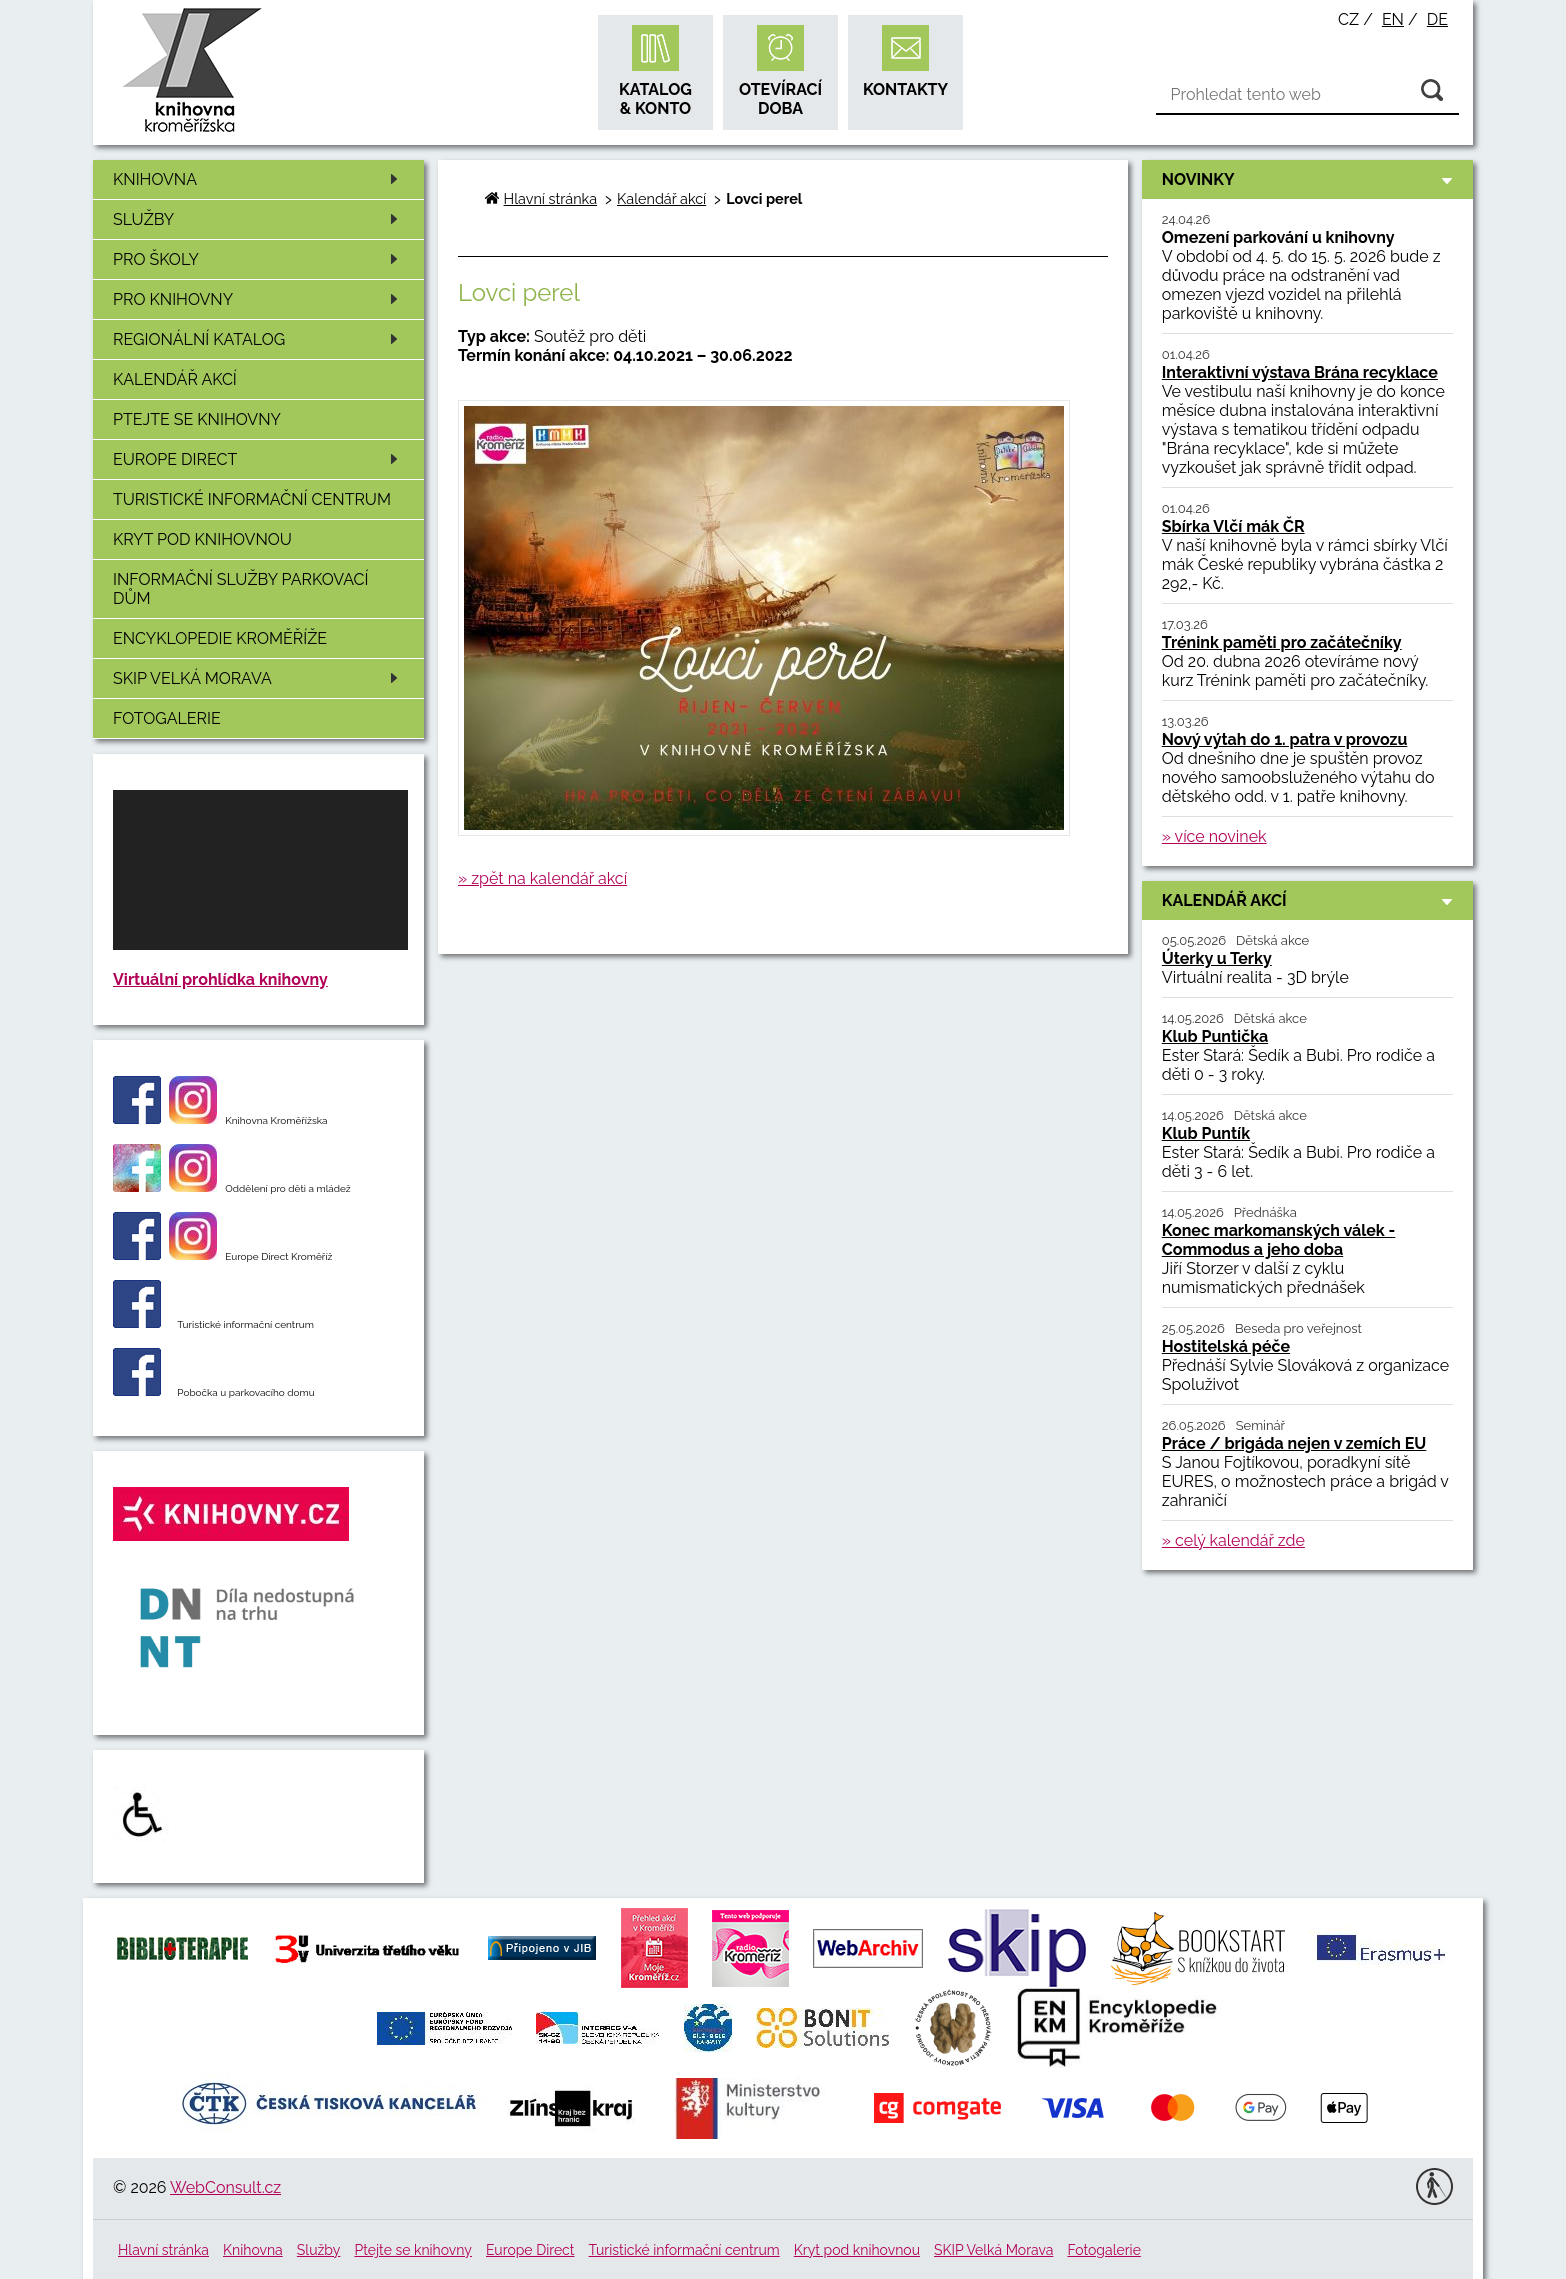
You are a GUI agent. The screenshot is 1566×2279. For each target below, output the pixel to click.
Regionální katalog (259, 339)
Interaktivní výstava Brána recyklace (1300, 372)
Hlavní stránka (550, 198)
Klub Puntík (1206, 1133)
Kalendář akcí (175, 379)
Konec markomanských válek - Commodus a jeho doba (1279, 1240)
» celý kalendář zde (1233, 1540)
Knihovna (259, 179)
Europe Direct (259, 459)
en (1393, 19)
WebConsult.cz (225, 2187)
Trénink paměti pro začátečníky (1282, 642)
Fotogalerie (167, 718)
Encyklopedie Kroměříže (220, 638)
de (1437, 19)
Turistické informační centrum (252, 499)
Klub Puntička (1215, 1036)
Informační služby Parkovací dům (241, 589)
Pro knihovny (259, 299)
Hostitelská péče (1226, 1346)
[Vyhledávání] (1308, 95)
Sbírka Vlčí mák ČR (1233, 526)
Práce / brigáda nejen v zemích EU (1294, 1443)
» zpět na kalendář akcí (542, 878)
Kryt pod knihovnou (202, 539)
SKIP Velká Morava (259, 678)
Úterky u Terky (1217, 958)
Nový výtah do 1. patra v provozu (1285, 739)
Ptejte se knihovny (197, 419)
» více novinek (1214, 836)
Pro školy (259, 259)
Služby (259, 219)
